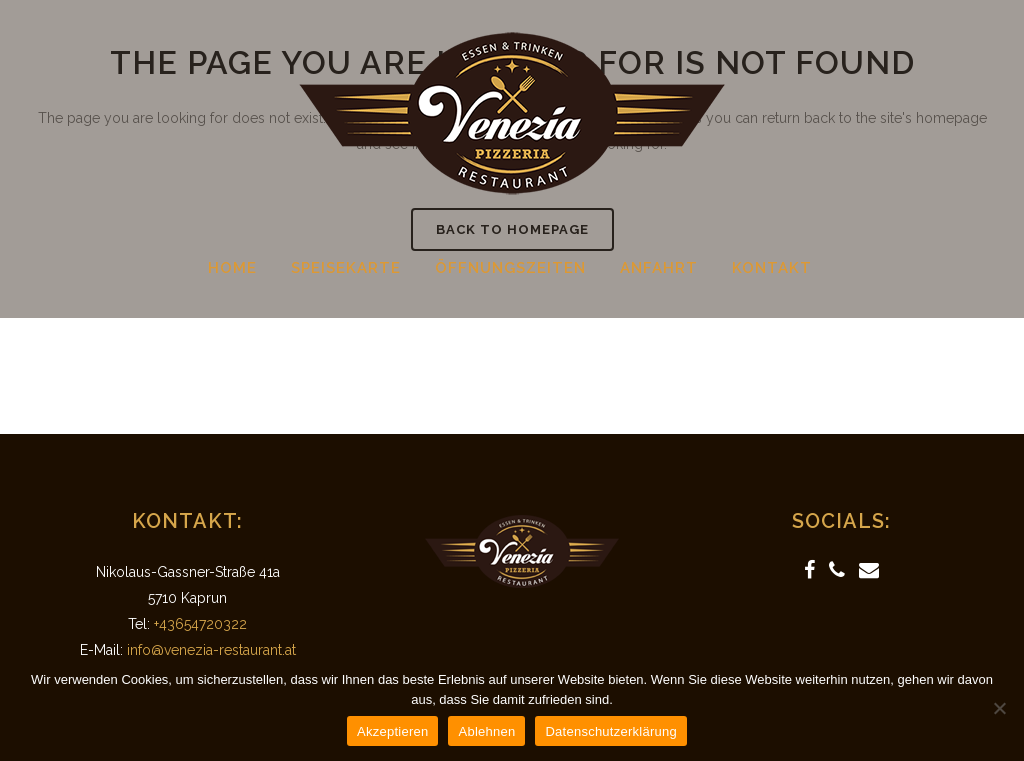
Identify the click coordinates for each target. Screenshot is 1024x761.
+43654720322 (200, 624)
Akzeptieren (392, 731)
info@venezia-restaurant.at (211, 650)
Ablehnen (486, 731)
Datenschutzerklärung (610, 731)
